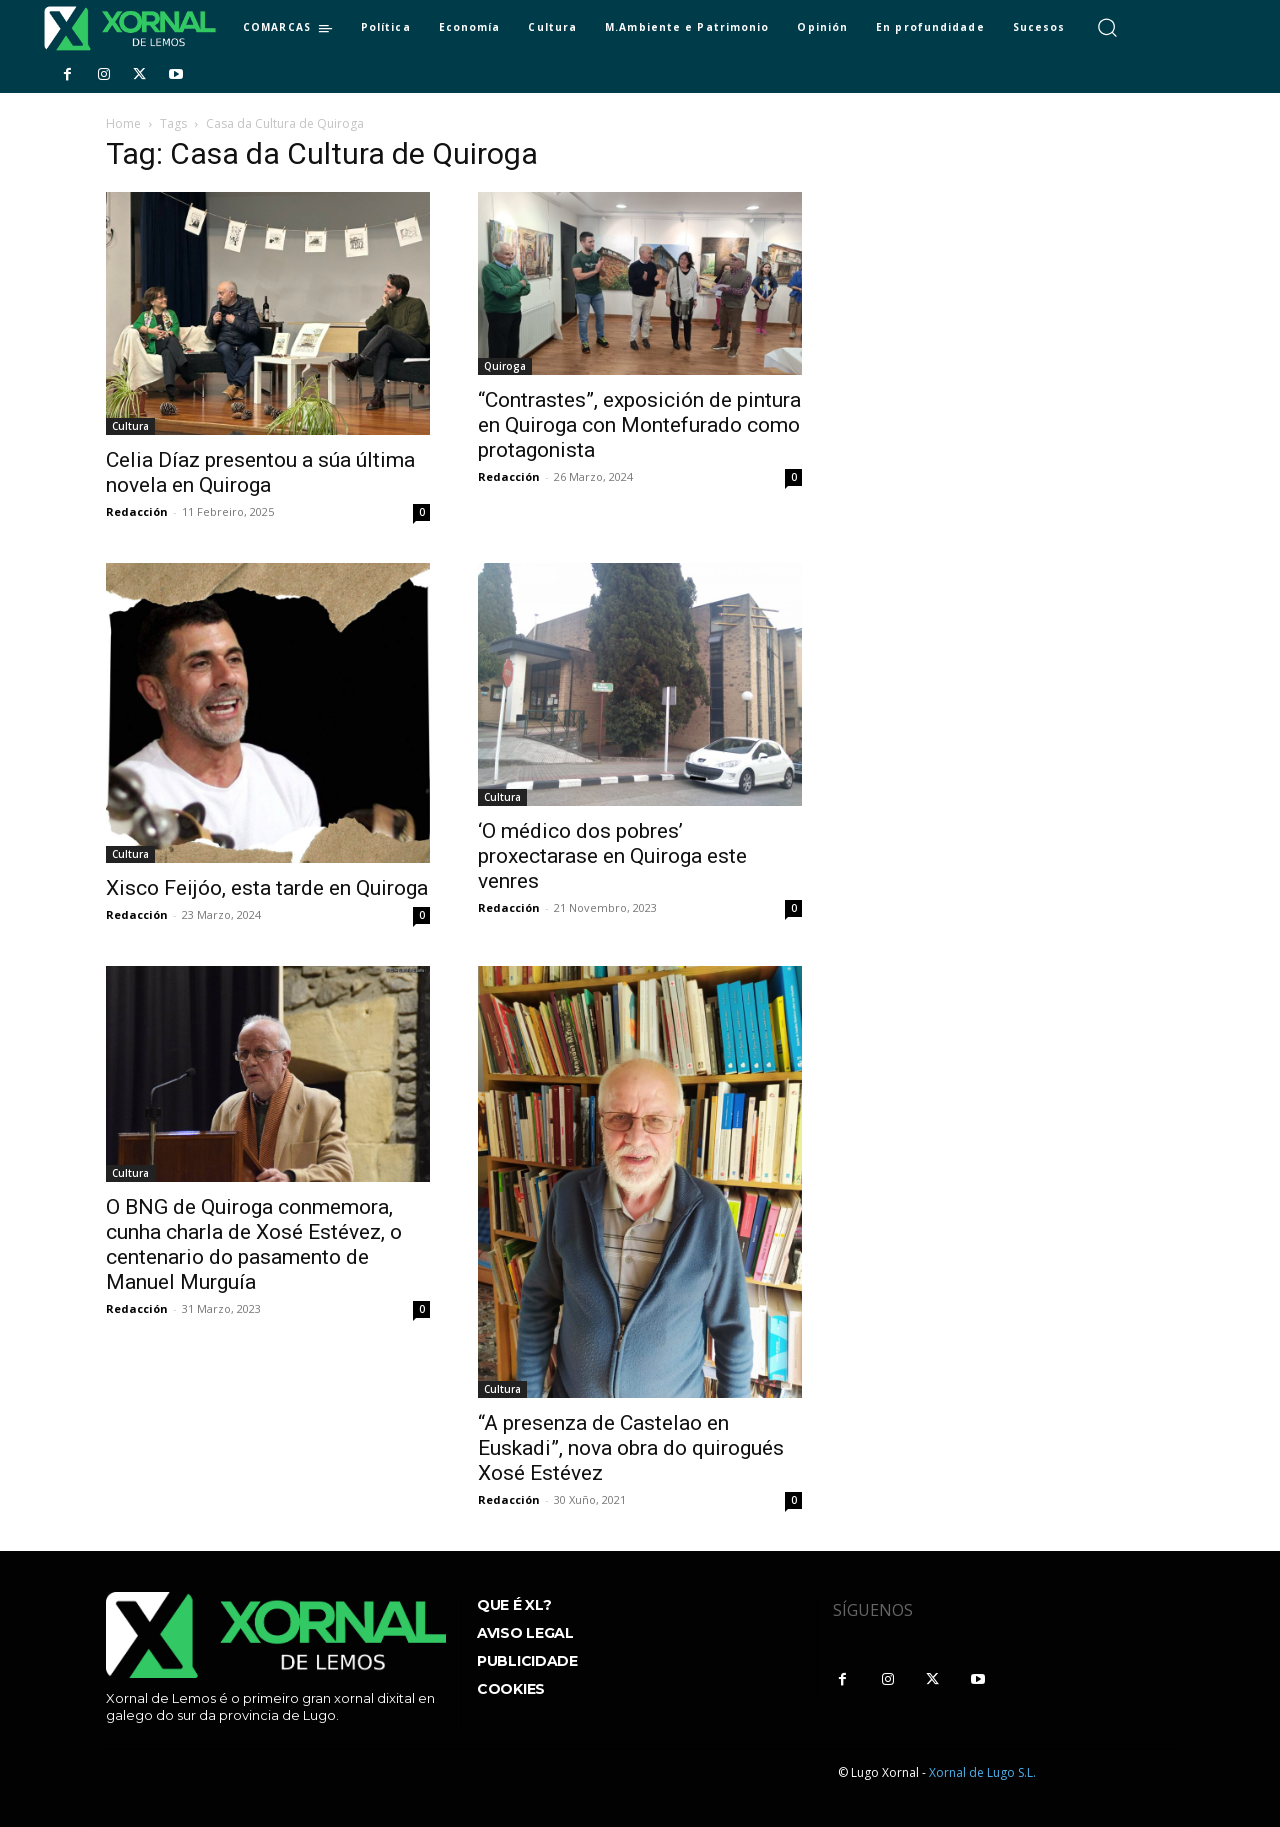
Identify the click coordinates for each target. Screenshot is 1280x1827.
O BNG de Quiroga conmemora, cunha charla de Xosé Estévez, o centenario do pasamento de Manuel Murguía (254, 1244)
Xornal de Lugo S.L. (982, 1772)
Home (123, 123)
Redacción (137, 511)
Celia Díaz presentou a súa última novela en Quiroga (260, 472)
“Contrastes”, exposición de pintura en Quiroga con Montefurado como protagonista (639, 425)
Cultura (130, 426)
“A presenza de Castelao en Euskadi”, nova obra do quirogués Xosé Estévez (631, 1448)
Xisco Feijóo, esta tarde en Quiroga (267, 888)
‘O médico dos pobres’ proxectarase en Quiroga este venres (612, 856)
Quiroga (505, 366)
